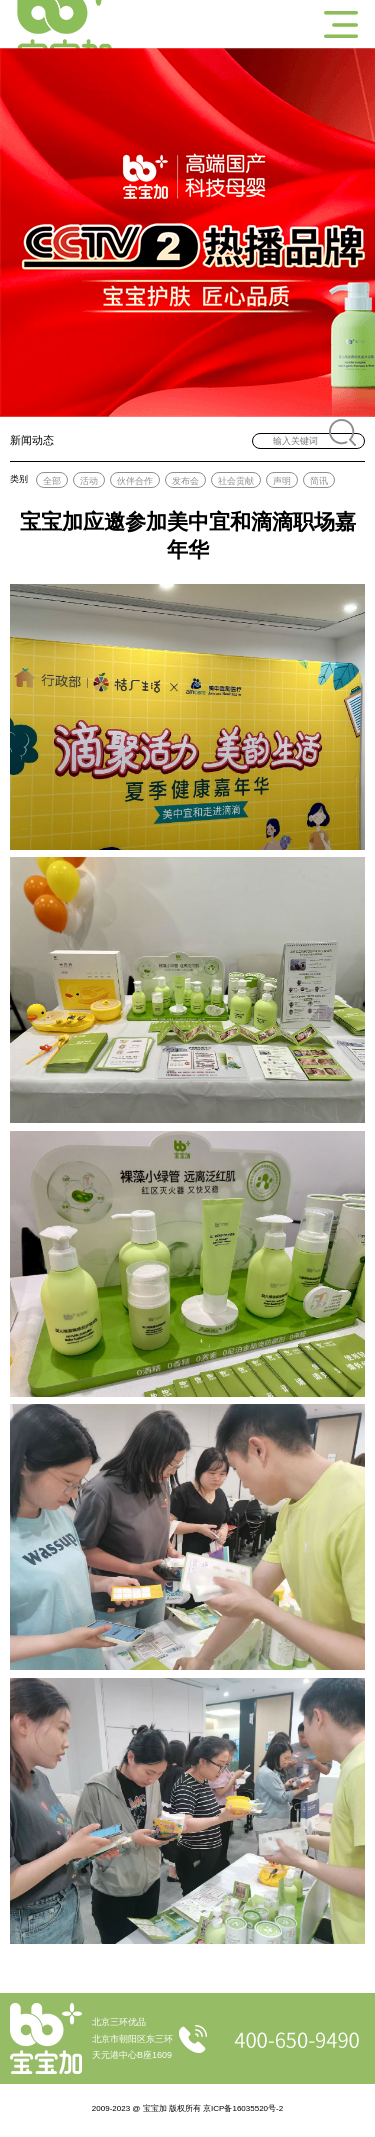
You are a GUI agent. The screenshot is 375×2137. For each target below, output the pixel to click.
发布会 (185, 481)
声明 (282, 481)
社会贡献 (236, 481)
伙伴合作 (135, 481)
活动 (89, 481)
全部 (52, 481)
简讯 (319, 481)
